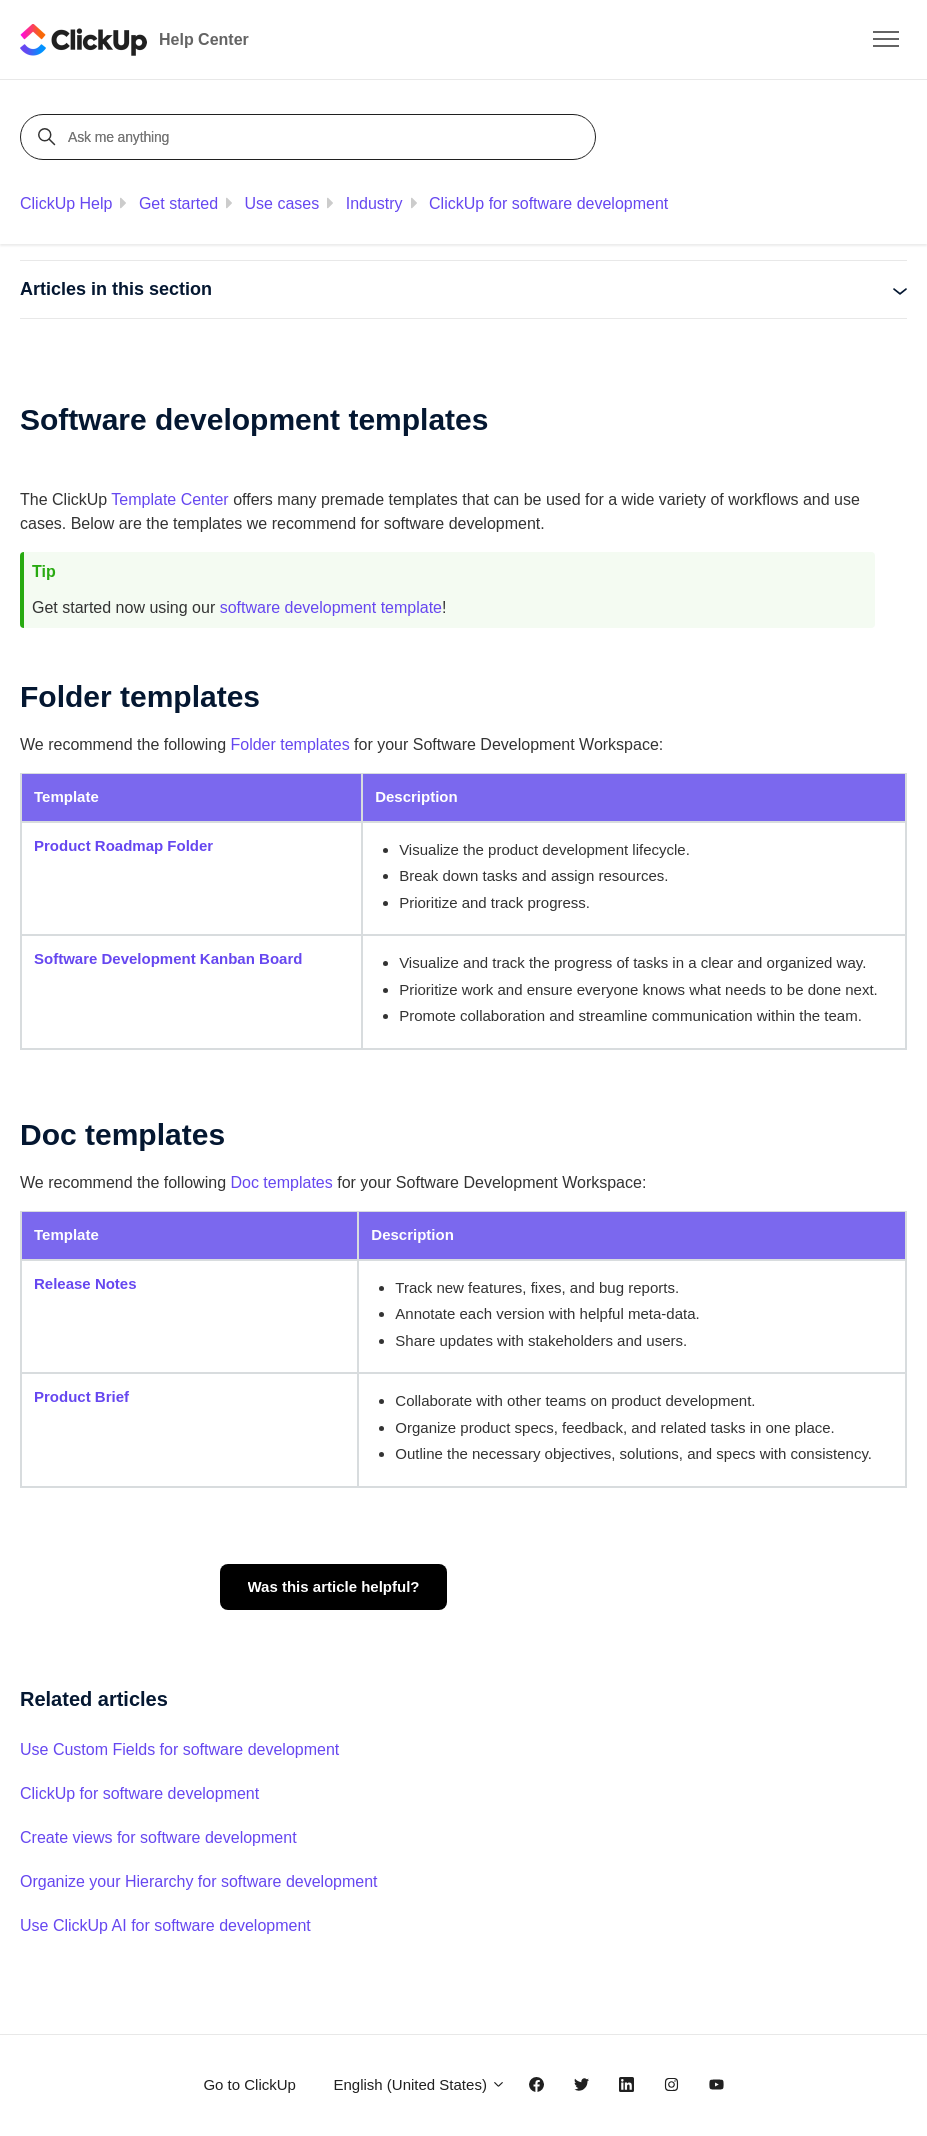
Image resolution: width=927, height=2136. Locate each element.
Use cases (282, 203)
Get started (178, 203)
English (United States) (419, 2084)
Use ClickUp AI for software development (165, 1925)
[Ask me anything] (311, 137)
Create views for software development (158, 1837)
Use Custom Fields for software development (179, 1749)
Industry (374, 203)
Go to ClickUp (249, 2084)
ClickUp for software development (548, 203)
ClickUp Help (66, 203)
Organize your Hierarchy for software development (199, 1881)
